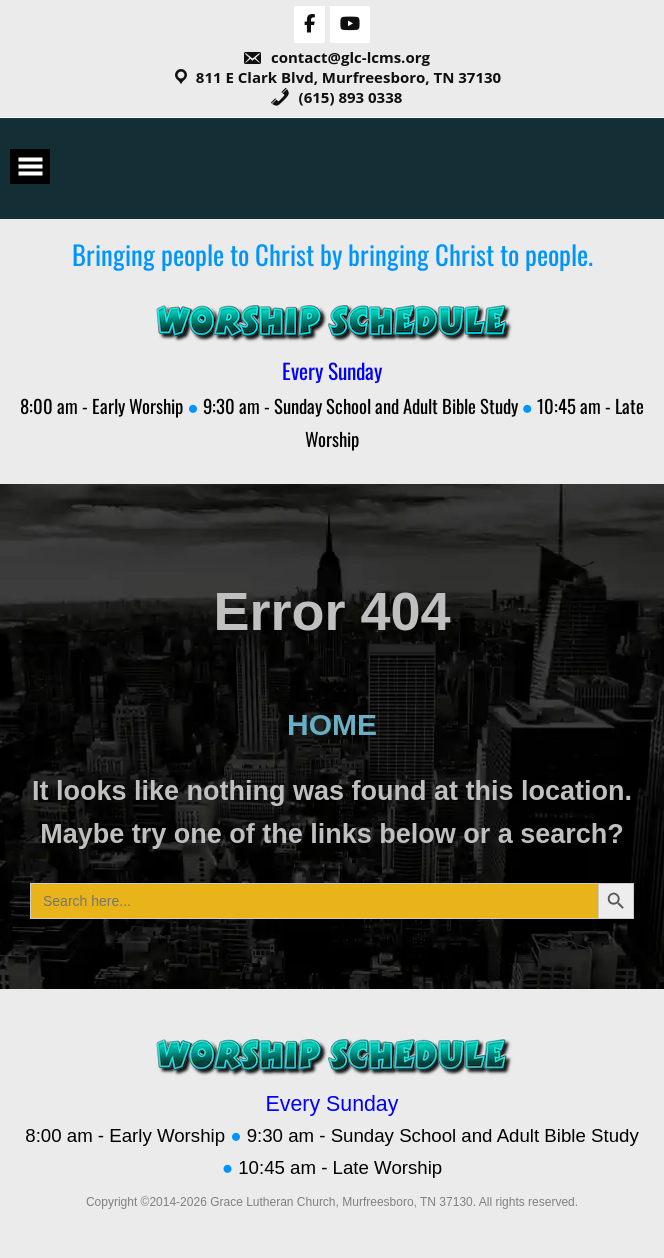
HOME (332, 724)
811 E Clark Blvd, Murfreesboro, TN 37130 (348, 77)
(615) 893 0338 (336, 97)
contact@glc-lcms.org (336, 57)
